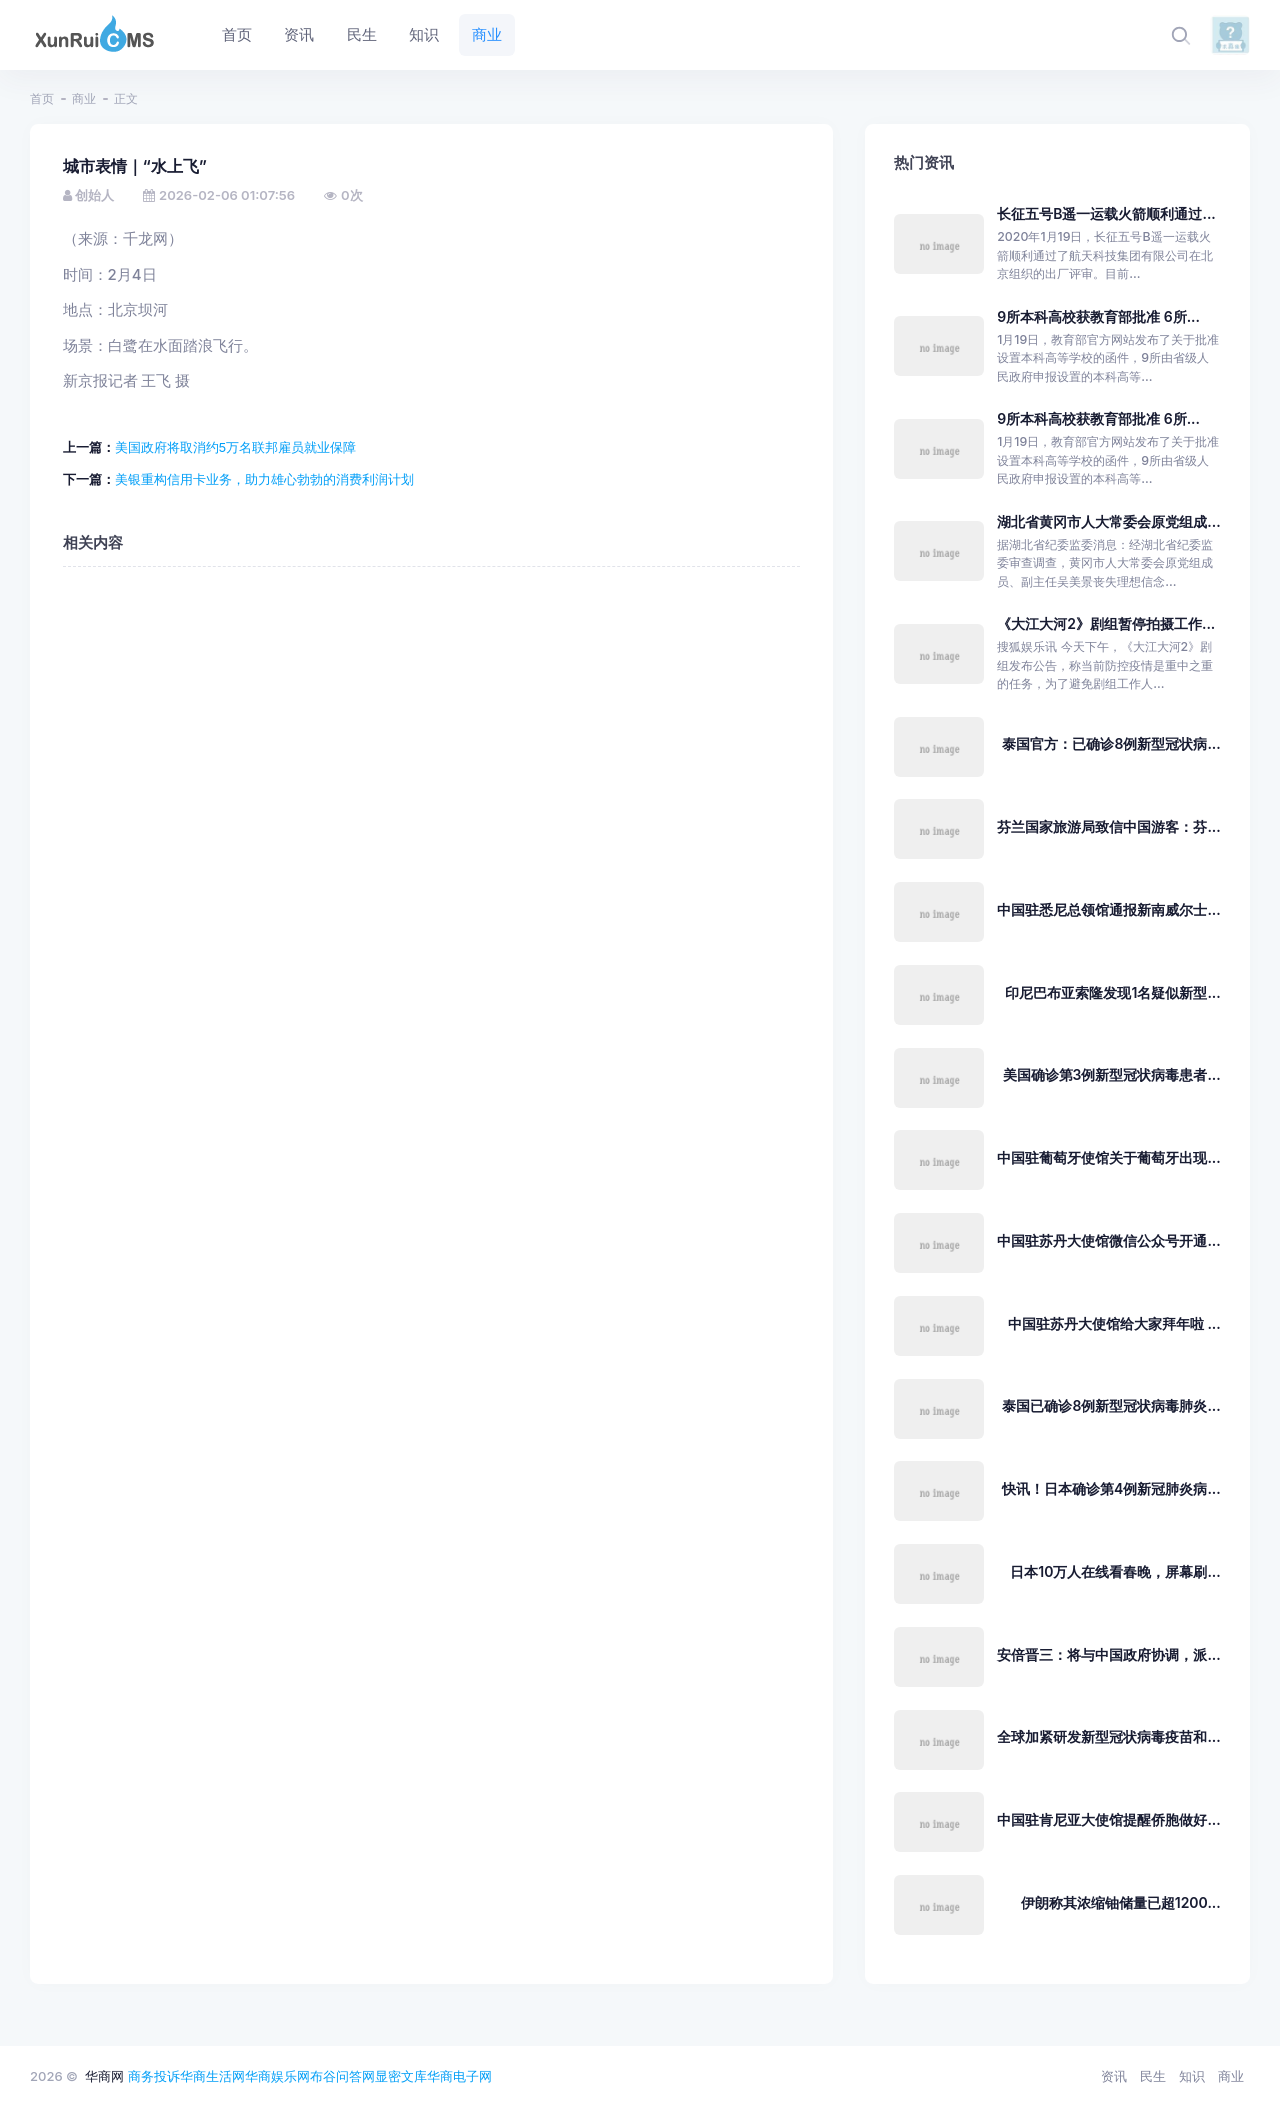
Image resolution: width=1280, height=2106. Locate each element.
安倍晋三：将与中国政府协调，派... (1108, 1654)
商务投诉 (154, 2076)
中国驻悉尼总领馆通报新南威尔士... (1108, 909)
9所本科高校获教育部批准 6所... (1098, 316)
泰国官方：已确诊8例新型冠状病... (1111, 743)
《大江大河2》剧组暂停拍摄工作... (1106, 623)
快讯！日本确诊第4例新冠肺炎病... (1111, 1488)
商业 (84, 98)
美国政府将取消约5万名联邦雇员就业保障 (236, 447)
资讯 (1114, 2076)
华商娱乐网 (277, 2076)
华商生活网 (212, 2076)
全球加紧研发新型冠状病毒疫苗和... (1108, 1736)
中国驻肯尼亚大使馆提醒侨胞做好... (1108, 1819)
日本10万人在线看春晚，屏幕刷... (1115, 1571)
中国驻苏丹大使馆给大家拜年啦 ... (1114, 1323)
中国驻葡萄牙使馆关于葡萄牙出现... (1108, 1157)
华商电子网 (459, 2076)
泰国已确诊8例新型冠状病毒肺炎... (1111, 1405)
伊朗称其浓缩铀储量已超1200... (1121, 1902)
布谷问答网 (342, 2076)
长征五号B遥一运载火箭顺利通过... (1106, 213)
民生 (1153, 2076)
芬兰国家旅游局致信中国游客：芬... (1108, 826)
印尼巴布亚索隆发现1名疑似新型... (1112, 992)
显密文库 (401, 2076)
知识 (1192, 2076)
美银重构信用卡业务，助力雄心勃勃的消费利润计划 (264, 479)
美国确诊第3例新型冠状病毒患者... (1112, 1074)
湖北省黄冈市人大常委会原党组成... (1108, 521)
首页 (42, 98)
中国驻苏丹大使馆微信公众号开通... (1108, 1240)
